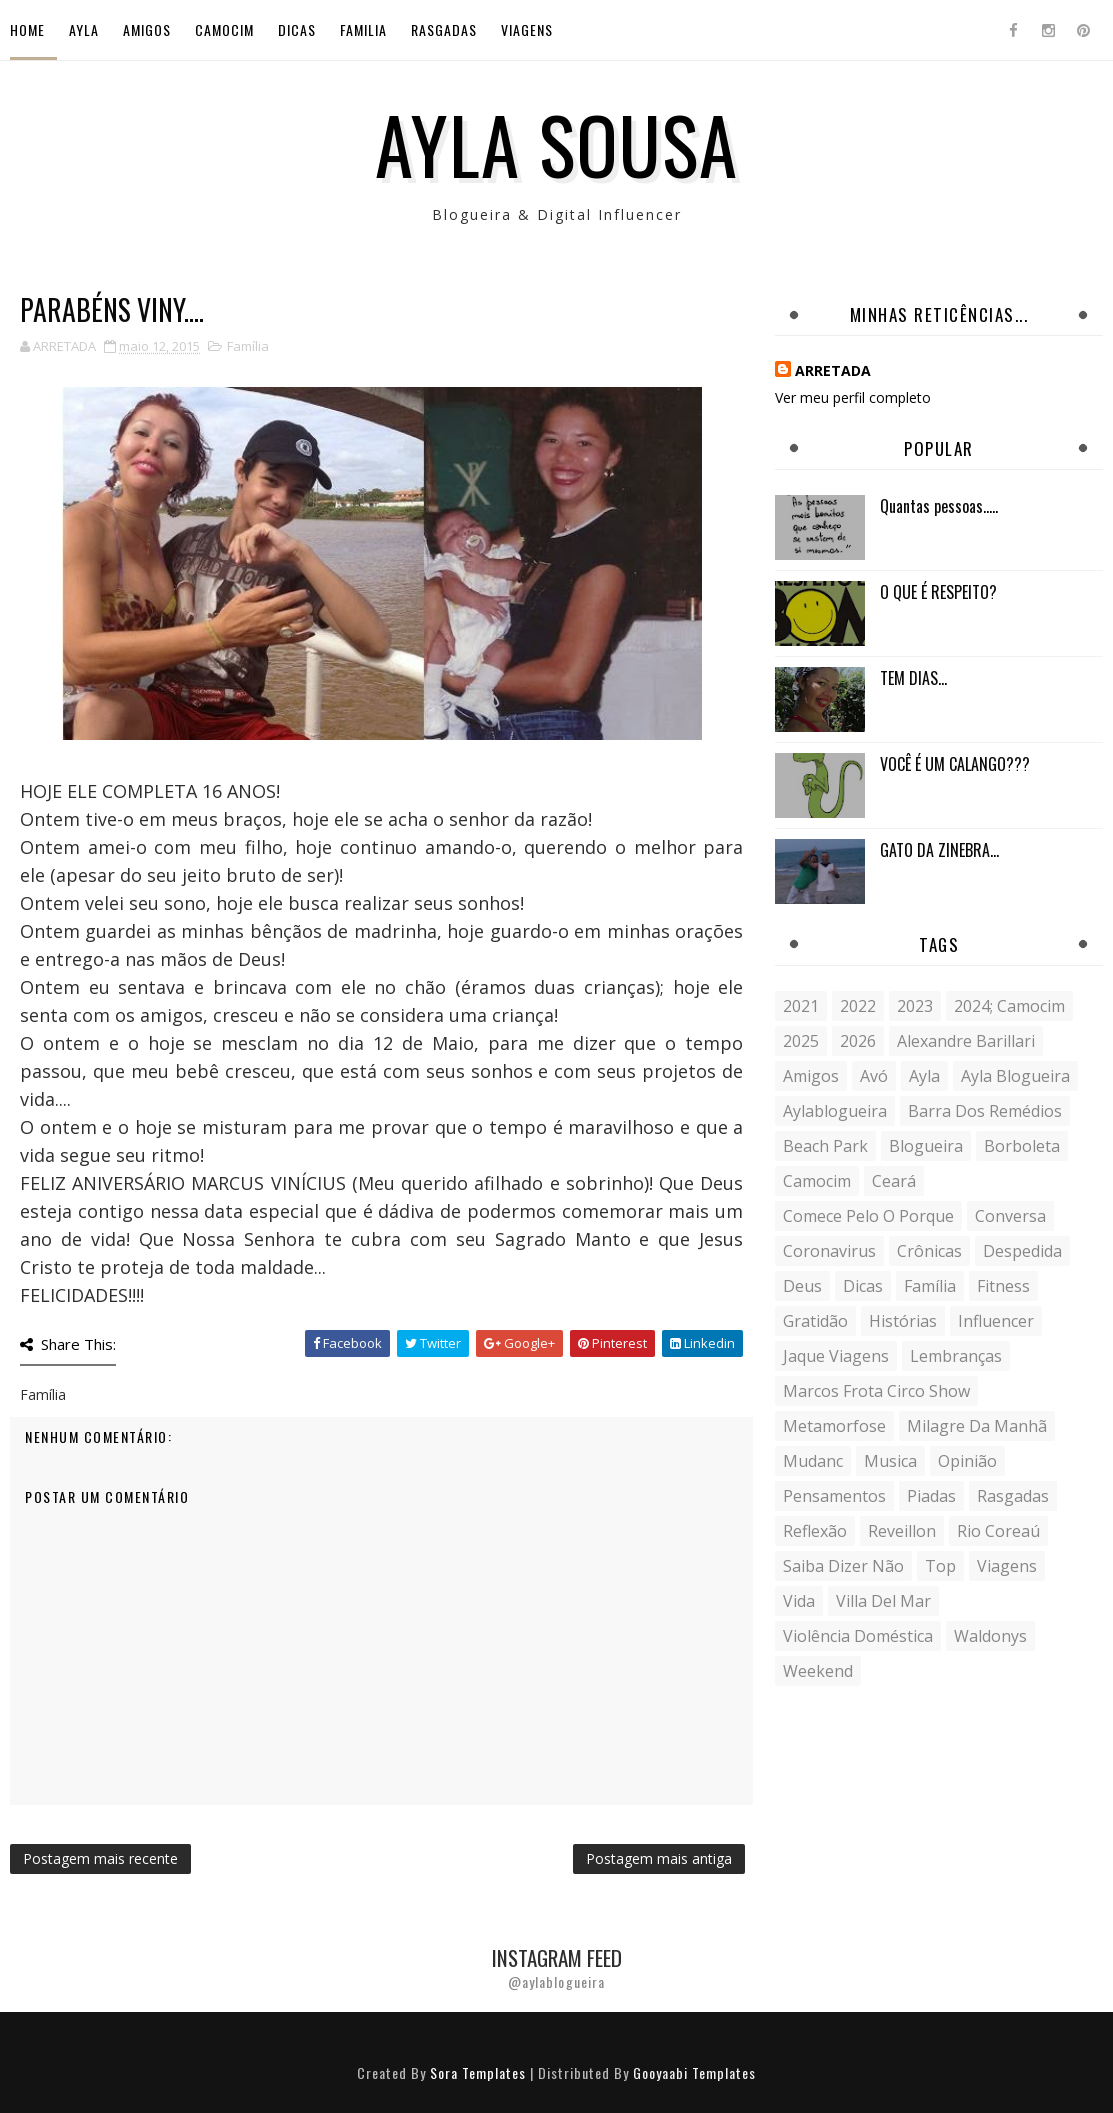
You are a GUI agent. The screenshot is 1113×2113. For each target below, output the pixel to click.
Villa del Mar (883, 1601)
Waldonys (990, 1636)
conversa (1010, 1216)
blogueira (926, 1146)
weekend (818, 1671)
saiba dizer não (843, 1566)
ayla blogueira (1015, 1076)
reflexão (815, 1531)
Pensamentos (834, 1496)
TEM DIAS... (913, 678)
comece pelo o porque (868, 1216)
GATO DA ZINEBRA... (939, 850)
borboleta (1022, 1146)
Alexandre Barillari (966, 1041)
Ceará (894, 1181)
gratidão (815, 1321)
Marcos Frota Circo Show (876, 1391)
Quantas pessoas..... (939, 506)
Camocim (224, 29)
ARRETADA (833, 370)
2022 (858, 1006)
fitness (1003, 1286)
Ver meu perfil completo (853, 397)
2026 (858, 1041)
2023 (915, 1006)
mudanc (813, 1461)
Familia (363, 29)
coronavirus (829, 1251)
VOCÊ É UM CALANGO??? (955, 764)
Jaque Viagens (836, 1356)
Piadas (931, 1496)
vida (799, 1601)
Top (940, 1566)
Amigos (147, 29)
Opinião (967, 1461)
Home (27, 29)
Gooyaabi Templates (694, 2072)
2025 (801, 1041)
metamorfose (834, 1426)
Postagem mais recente (100, 1858)
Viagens (527, 29)
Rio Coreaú (998, 1531)
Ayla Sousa (556, 143)
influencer (996, 1321)
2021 (801, 1006)
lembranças (956, 1356)
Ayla (84, 29)
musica (890, 1461)
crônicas (929, 1251)
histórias (903, 1321)
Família (248, 346)
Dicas (297, 29)
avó (874, 1076)
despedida (1022, 1251)
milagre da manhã (977, 1426)
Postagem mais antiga (659, 1858)
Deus (802, 1286)
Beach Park (825, 1146)
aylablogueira (835, 1111)
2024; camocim (1009, 1006)
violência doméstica (858, 1636)
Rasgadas (444, 29)
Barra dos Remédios (985, 1111)
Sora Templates (478, 2072)
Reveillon (902, 1531)
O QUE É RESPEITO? (938, 592)
